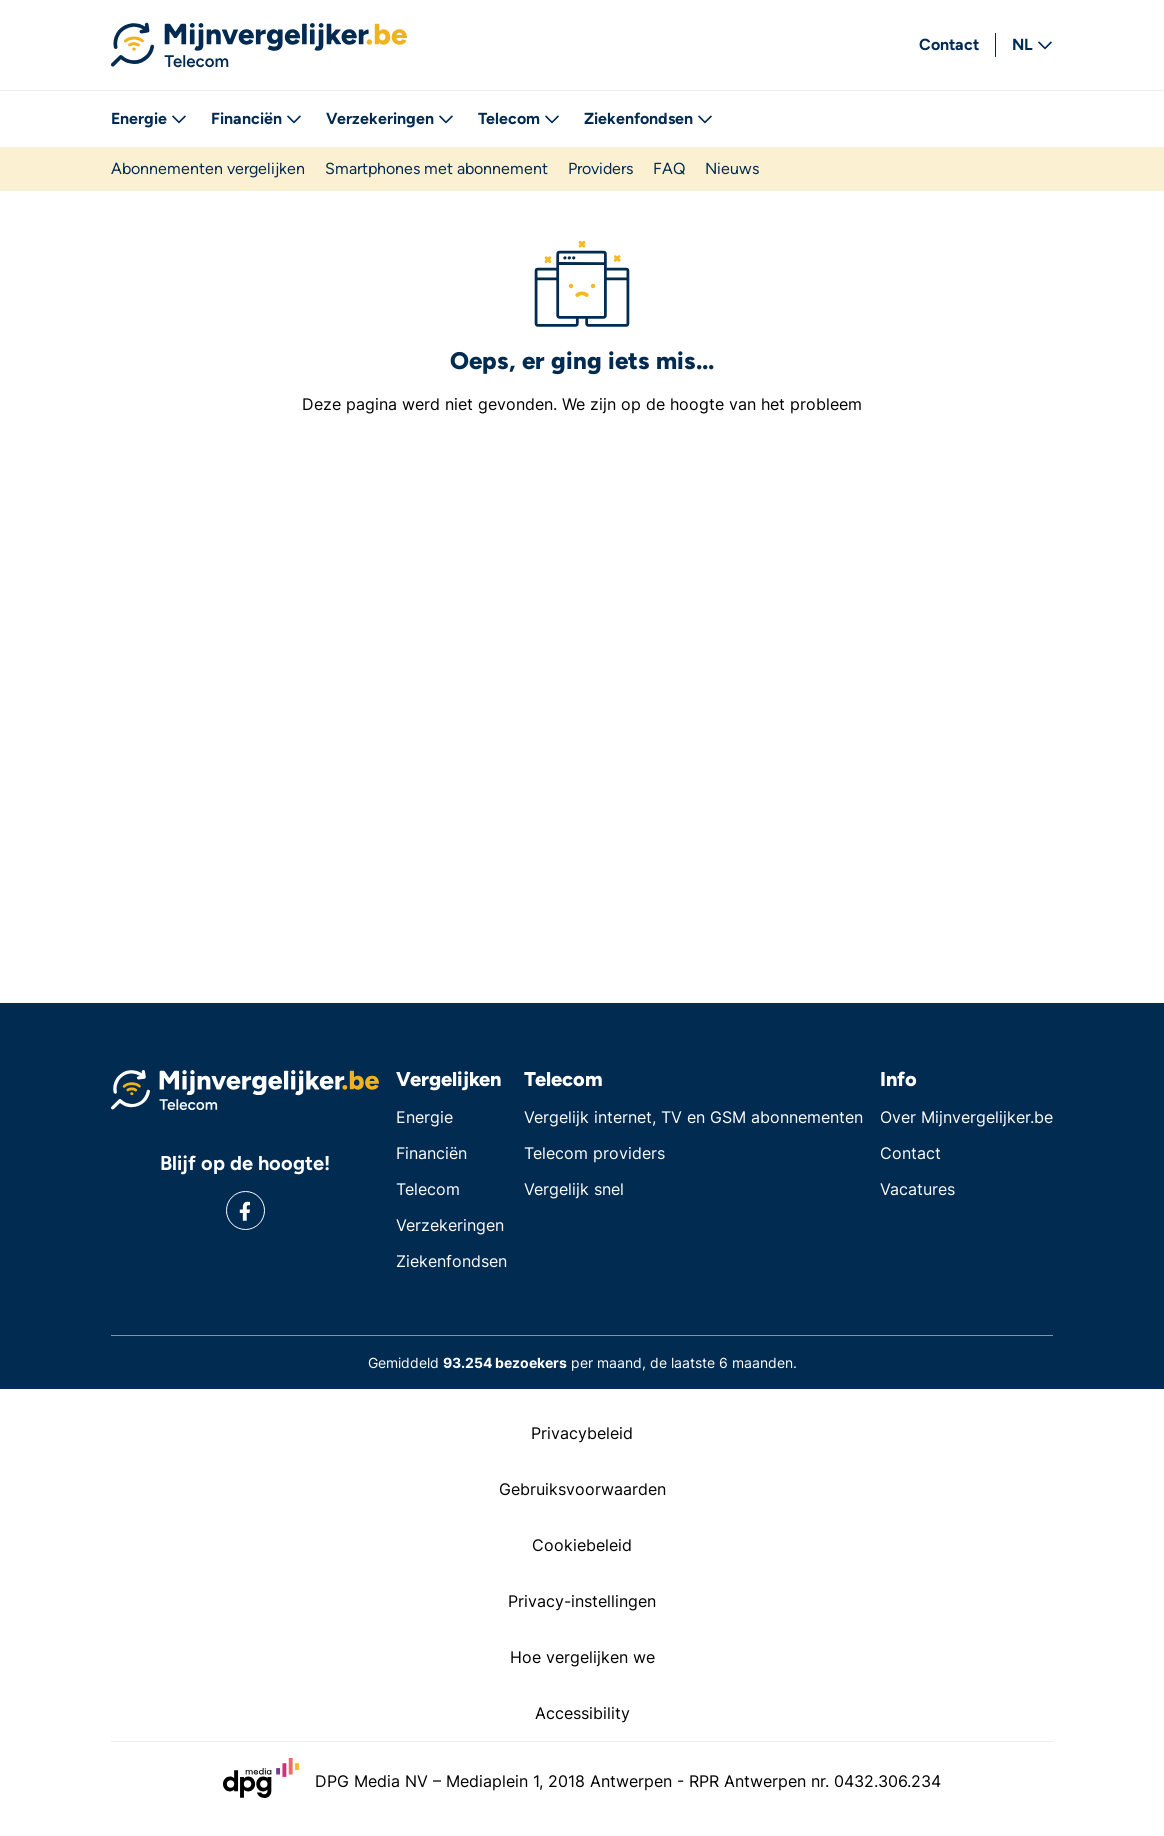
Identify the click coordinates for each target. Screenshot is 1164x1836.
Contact (949, 44)
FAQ (669, 168)
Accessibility (582, 1713)
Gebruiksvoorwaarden (582, 1489)
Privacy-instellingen (582, 1601)
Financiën (256, 118)
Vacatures (917, 1189)
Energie (149, 118)
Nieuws (732, 168)
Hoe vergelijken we (582, 1657)
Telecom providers (594, 1153)
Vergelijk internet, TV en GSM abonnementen (693, 1117)
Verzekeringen (390, 118)
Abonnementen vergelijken (208, 168)
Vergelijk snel (574, 1189)
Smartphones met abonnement (436, 168)
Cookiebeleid (582, 1545)
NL (1032, 44)
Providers (600, 168)
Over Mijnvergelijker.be (966, 1117)
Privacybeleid (582, 1433)
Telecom (519, 118)
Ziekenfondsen (648, 118)
